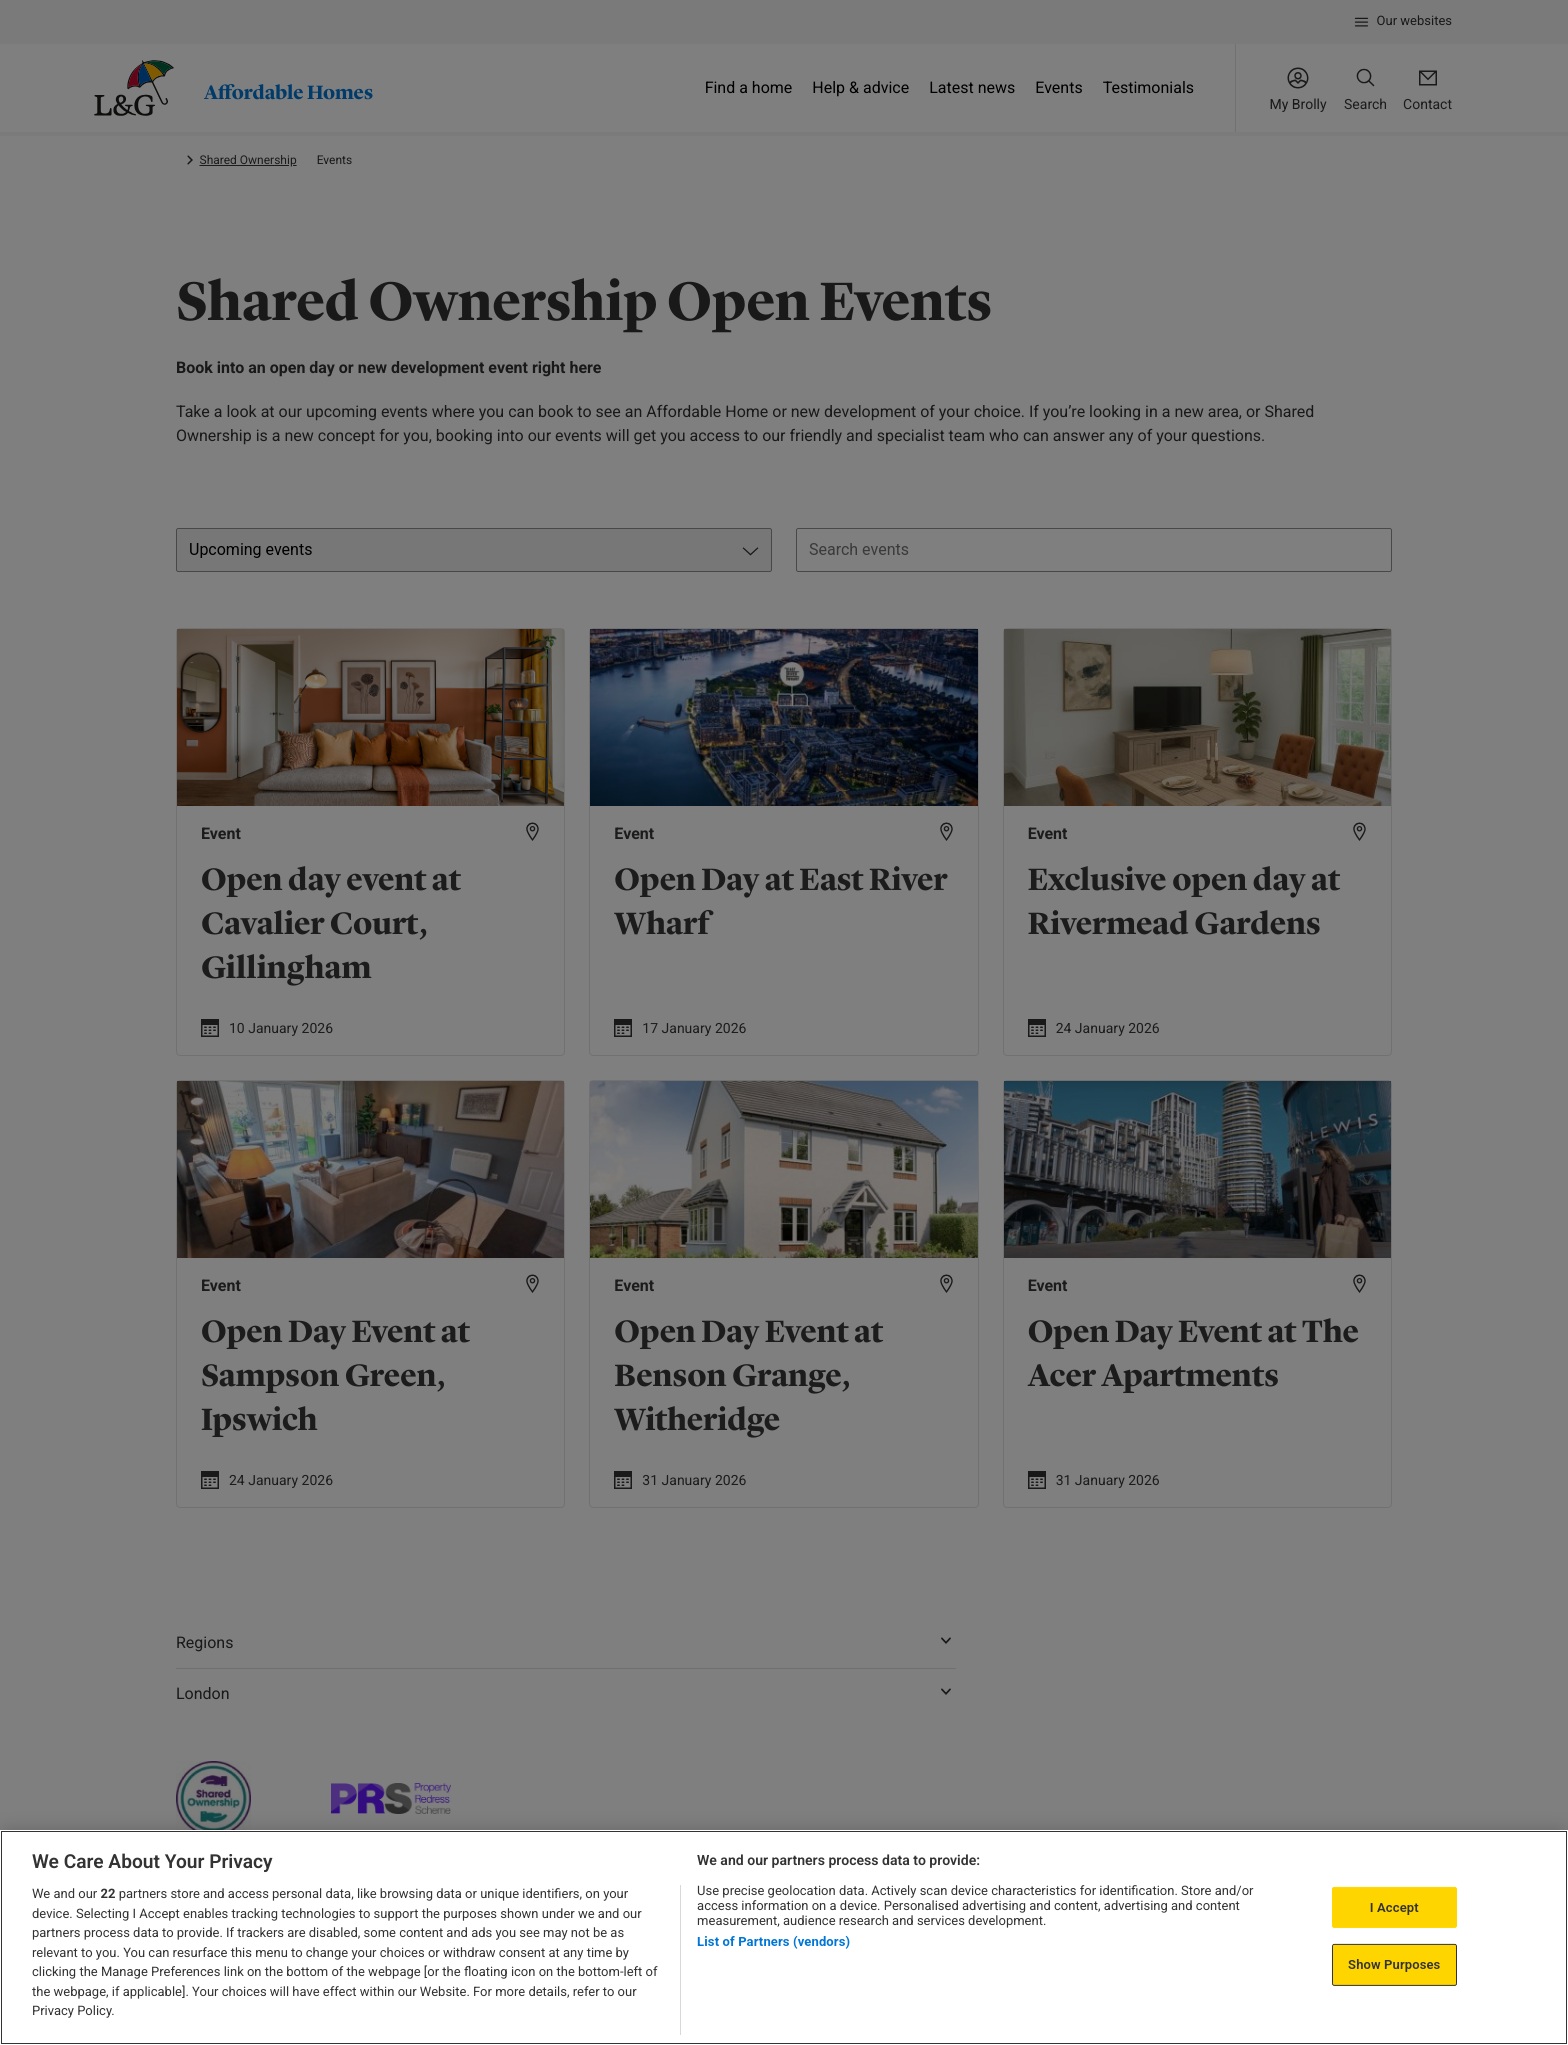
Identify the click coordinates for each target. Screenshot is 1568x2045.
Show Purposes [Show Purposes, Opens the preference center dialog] (1394, 1964)
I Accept (1394, 1907)
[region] (784, 1937)
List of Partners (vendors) (773, 1941)
